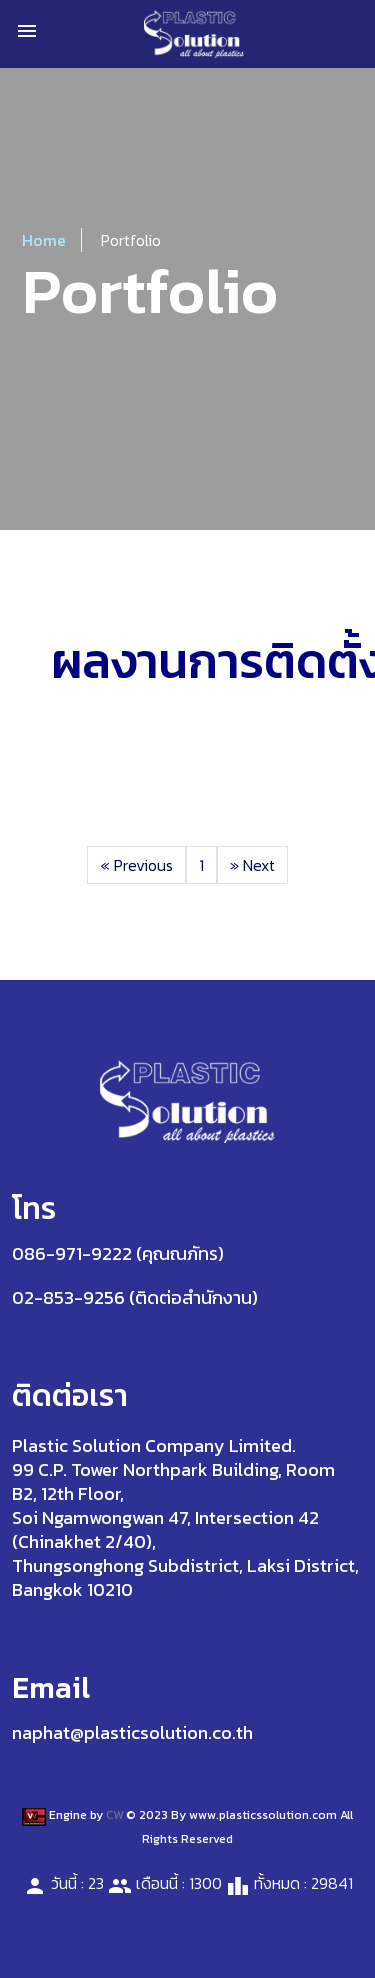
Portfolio (131, 240)
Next (252, 865)
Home (44, 240)
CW (114, 1815)
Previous (136, 865)
